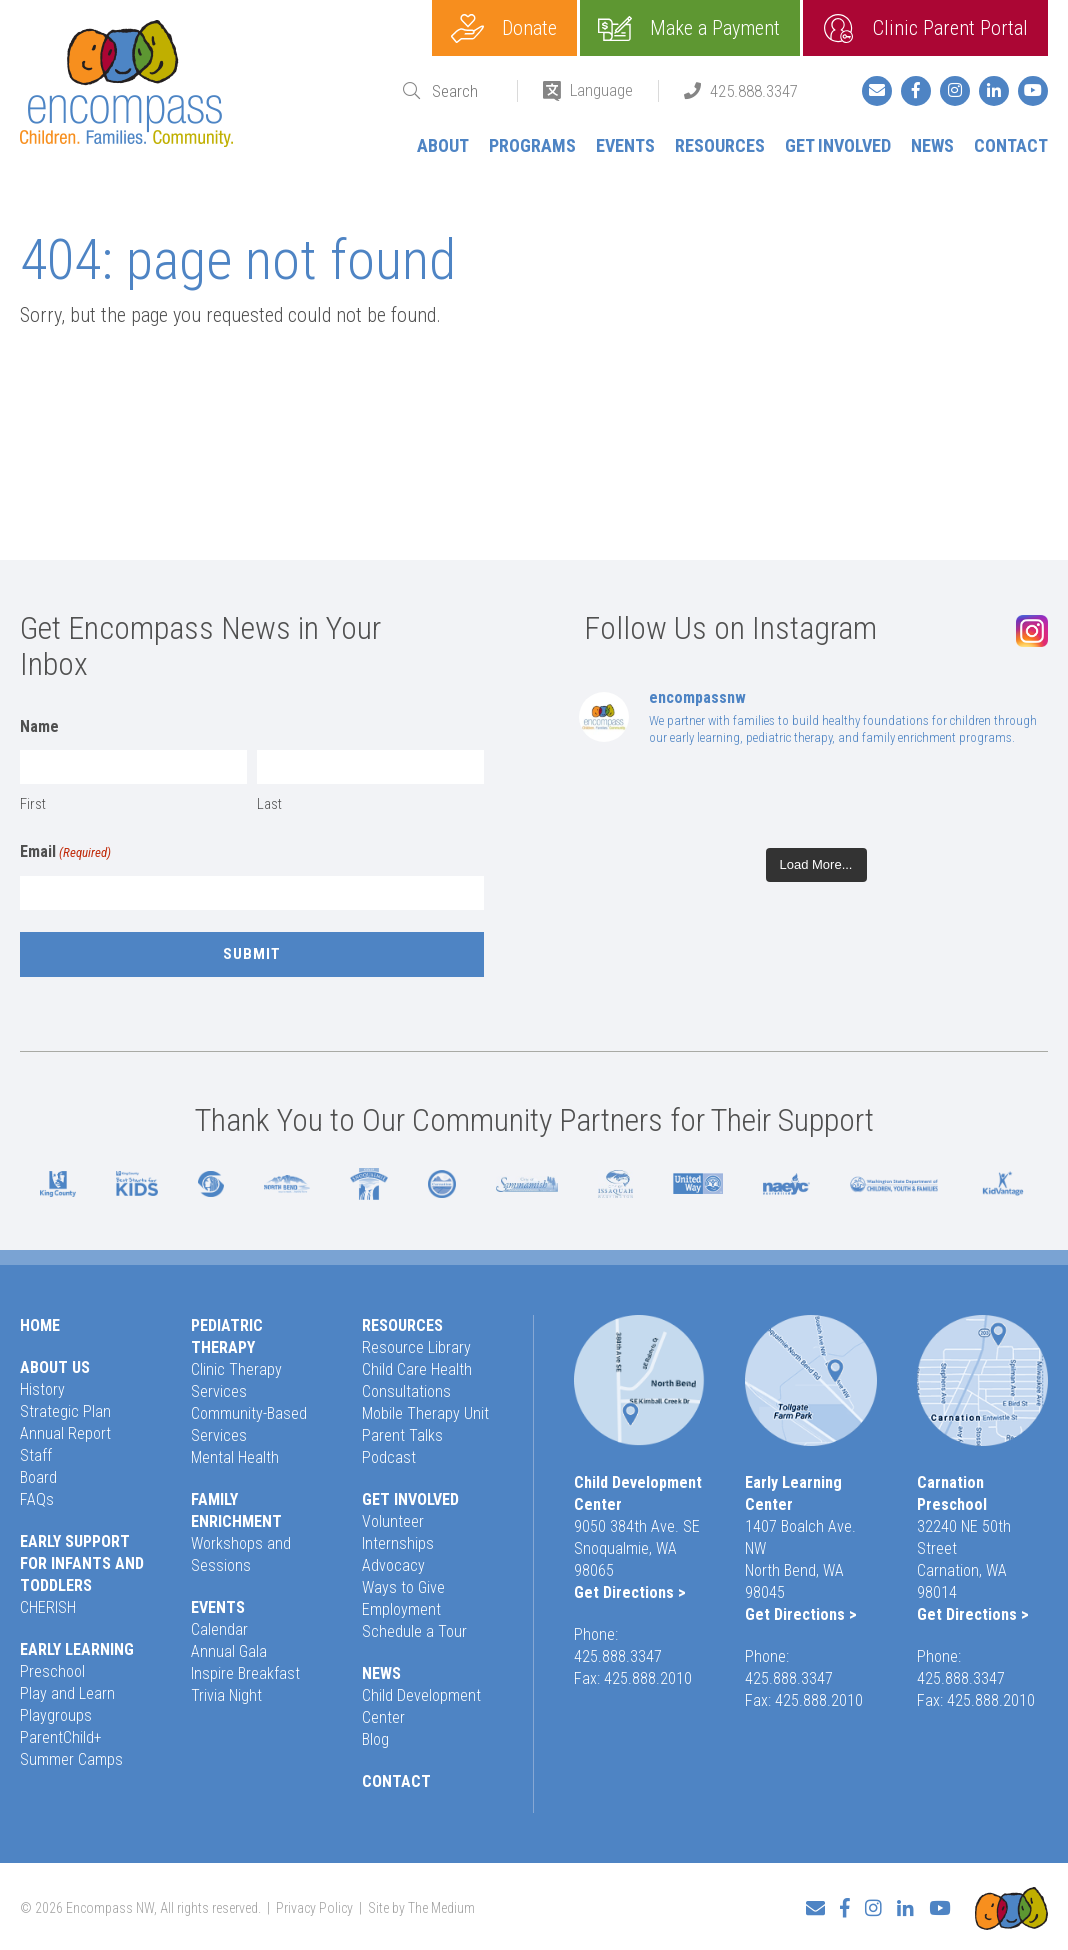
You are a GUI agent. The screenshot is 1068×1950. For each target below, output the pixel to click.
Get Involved (838, 145)
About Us (55, 1367)
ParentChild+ (61, 1737)
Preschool (52, 1671)
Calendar (219, 1629)
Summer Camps (71, 1759)
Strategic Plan (65, 1411)
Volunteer (393, 1521)
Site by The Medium (421, 1906)
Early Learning (77, 1649)
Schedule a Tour (414, 1631)
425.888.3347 (754, 91)
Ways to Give (403, 1587)
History (42, 1389)
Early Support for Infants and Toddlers (82, 1563)
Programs (532, 145)
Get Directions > (630, 1592)
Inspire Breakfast (245, 1673)
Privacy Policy (314, 1906)
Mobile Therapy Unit (425, 1413)
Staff (36, 1455)
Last (269, 804)
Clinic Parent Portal (950, 28)
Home (40, 1325)
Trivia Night (226, 1695)
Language (601, 90)
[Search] (462, 91)
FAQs (37, 1499)
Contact (1011, 145)
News (932, 145)
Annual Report (65, 1433)
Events (625, 145)
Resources (720, 145)
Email (65, 853)
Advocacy (393, 1565)
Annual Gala (229, 1651)
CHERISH (48, 1607)
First (33, 804)
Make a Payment (715, 28)
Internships (398, 1543)
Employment (401, 1609)
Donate (529, 28)
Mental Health (235, 1457)
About (443, 145)
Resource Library (416, 1347)
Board (38, 1477)
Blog (375, 1739)
